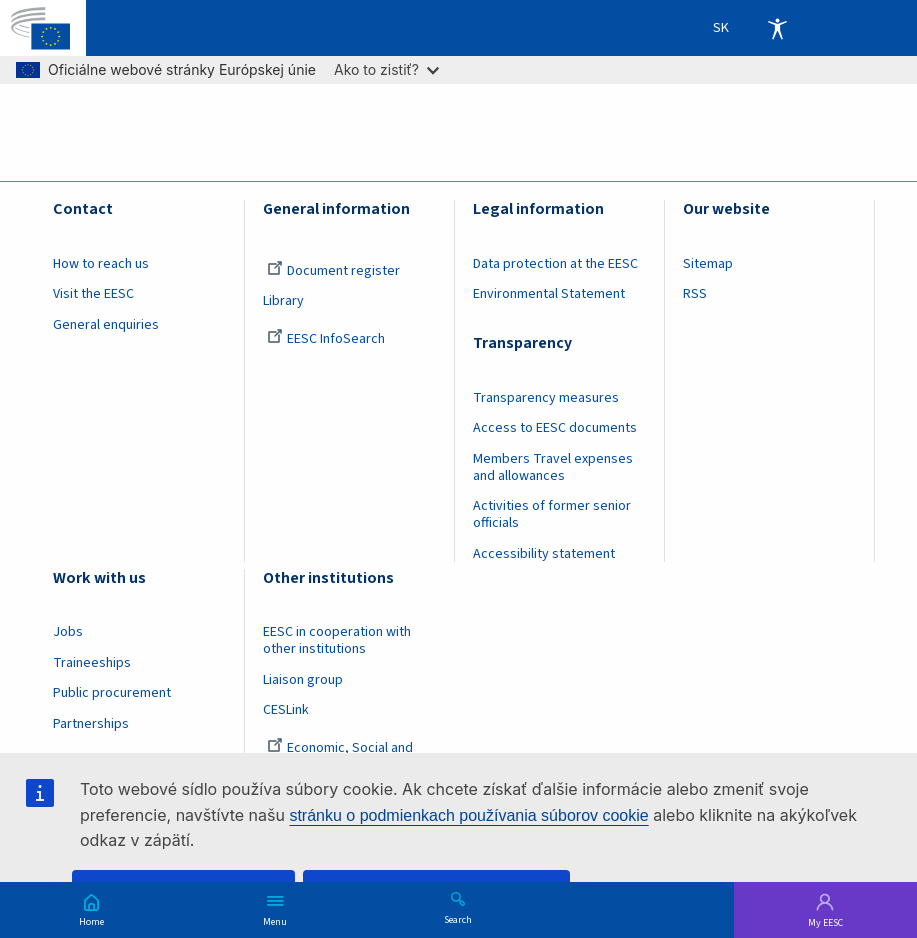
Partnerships (91, 724)
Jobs (68, 632)
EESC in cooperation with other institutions (337, 640)
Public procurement (112, 693)
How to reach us (101, 264)
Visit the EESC (93, 294)
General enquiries (106, 325)
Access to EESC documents (555, 428)
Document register (333, 271)
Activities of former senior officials (552, 514)
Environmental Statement (549, 294)
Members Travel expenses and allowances (553, 467)
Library (283, 301)
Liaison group (303, 680)
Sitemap (708, 264)
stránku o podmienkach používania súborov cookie (468, 815)
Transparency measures (546, 398)
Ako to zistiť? (386, 69)
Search (458, 919)
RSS (695, 294)
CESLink (286, 710)
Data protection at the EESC (555, 264)
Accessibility (777, 28)
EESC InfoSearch (326, 339)
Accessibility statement (544, 554)
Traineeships (92, 663)
